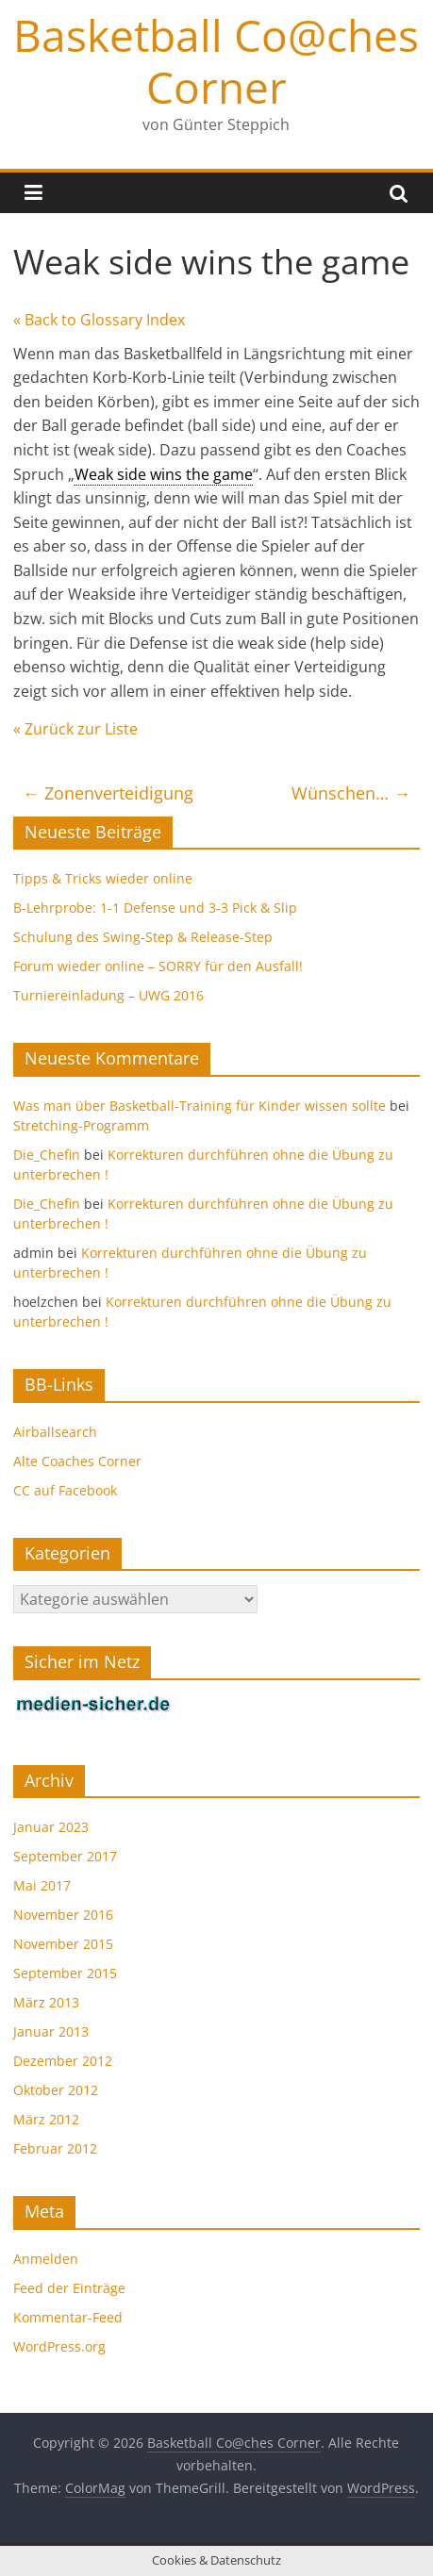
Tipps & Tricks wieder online (102, 878)
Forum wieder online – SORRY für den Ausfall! (158, 966)
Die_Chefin (46, 1155)
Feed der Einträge (69, 2288)
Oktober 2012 (55, 2090)
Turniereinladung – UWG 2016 (108, 995)
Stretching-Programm (81, 1125)
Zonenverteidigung (108, 793)
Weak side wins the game (164, 474)
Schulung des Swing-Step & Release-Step (143, 937)
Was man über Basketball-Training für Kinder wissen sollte (199, 1106)
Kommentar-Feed (68, 2317)
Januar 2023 (51, 1827)
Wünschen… (350, 793)
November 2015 (63, 1944)
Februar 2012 (55, 2148)
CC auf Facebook (65, 1490)
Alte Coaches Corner (77, 1461)
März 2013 (46, 2002)
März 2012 (46, 2119)
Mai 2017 (42, 1885)
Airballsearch (55, 1432)
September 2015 (65, 1973)
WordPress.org (59, 2346)
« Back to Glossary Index (99, 319)
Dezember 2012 (62, 2061)
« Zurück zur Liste (75, 728)
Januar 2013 (51, 2031)
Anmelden (45, 2259)
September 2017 (65, 1856)
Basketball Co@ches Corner (216, 61)
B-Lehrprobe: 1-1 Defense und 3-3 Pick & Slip (155, 907)
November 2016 (63, 1915)
